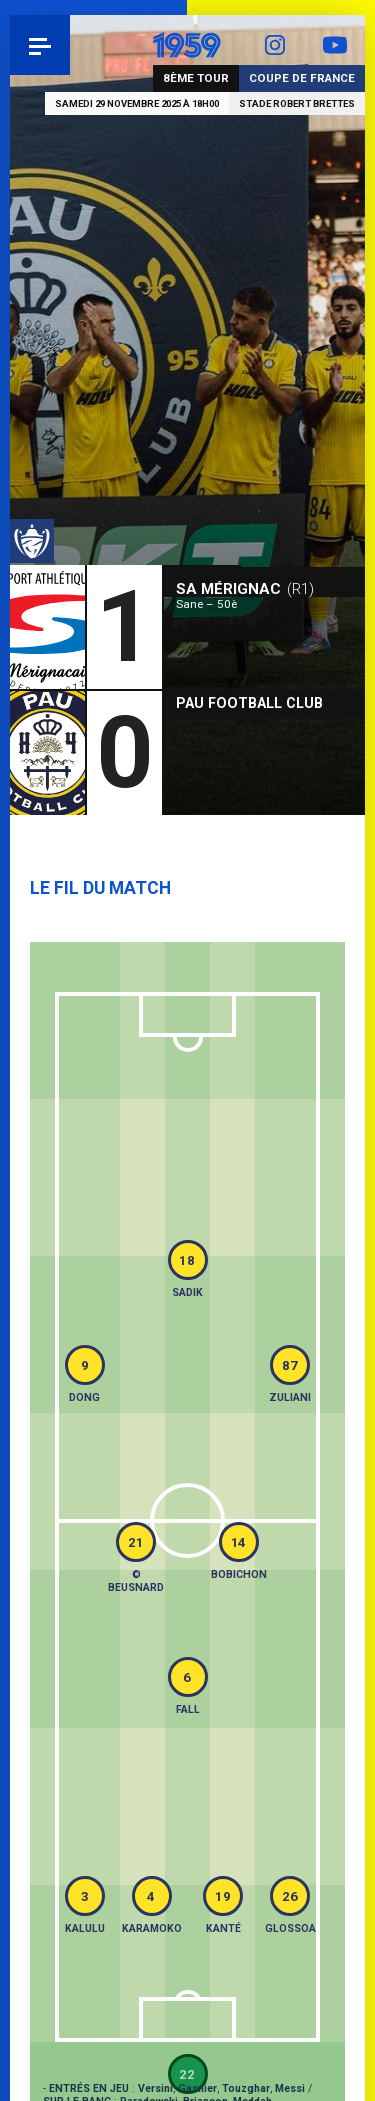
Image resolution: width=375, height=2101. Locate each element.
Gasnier (197, 2088)
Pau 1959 (70, 44)
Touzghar (246, 2088)
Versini (155, 2088)
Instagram (275, 45)
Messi (290, 2088)
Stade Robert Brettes (297, 103)
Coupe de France (302, 78)
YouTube (335, 45)
